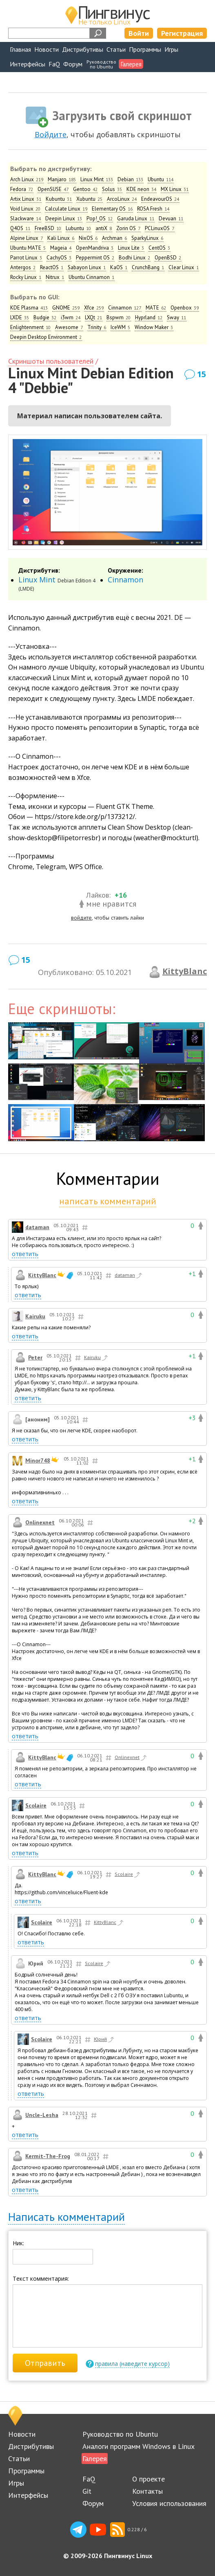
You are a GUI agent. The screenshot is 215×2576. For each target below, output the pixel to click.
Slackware (25, 218)
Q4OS (20, 228)
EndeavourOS (160, 198)
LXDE (19, 317)
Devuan (171, 218)
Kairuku (35, 1316)
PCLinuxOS (160, 228)
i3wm (71, 317)
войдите (81, 917)
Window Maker (154, 327)
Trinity (96, 327)
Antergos (23, 267)
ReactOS (52, 267)
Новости (46, 49)
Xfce (94, 307)
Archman (114, 238)
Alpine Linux (26, 238)
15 (201, 374)
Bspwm (118, 317)
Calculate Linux (66, 208)
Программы (145, 49)
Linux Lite (131, 247)
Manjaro (62, 179)
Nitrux (55, 277)
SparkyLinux (147, 238)
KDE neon (141, 189)
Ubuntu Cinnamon (92, 277)
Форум (72, 64)
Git (86, 2491)
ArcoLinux (122, 198)
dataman (37, 1227)
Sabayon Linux (87, 267)
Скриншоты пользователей (50, 361)
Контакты (147, 2491)
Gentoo (85, 189)
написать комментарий (107, 1201)
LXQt (93, 317)
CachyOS (59, 257)
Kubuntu (59, 198)
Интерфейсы (27, 64)
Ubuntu (161, 179)
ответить (25, 1254)
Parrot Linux (26, 257)
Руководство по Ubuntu (120, 2434)
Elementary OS (112, 208)
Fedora (21, 189)
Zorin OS (128, 228)
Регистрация (182, 33)
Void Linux (25, 208)
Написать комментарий (66, 2216)
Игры (171, 49)
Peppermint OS (95, 257)
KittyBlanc (184, 971)
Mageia (61, 247)
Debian (130, 179)
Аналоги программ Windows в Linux (138, 2446)
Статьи (116, 49)
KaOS (119, 267)
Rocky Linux (26, 277)
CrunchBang (148, 267)
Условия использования (169, 2503)
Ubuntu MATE (28, 247)
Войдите (50, 134)
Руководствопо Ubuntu (101, 64)
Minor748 (37, 1460)
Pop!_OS (99, 218)
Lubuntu (78, 228)
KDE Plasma (29, 307)
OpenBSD (168, 257)
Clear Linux (183, 267)
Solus (112, 189)
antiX (103, 228)
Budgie (45, 317)
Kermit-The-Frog (47, 2156)
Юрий (104, 2040)
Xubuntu (89, 198)
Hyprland (149, 317)
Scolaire (36, 1805)
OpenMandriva (95, 247)
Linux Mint (96, 179)
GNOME (66, 307)
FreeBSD (48, 228)
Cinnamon (125, 307)
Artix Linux (26, 198)
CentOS (160, 247)
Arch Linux (27, 179)
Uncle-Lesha (41, 2115)
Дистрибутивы (82, 49)
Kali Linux (61, 238)
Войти (139, 33)
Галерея (131, 64)
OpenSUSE (53, 189)
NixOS (88, 238)
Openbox (185, 307)
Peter (35, 1357)
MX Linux (175, 189)
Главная (20, 49)
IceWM (121, 327)
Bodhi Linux (135, 257)
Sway (176, 317)
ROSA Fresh (153, 208)
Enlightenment (30, 327)
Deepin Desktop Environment (46, 337)
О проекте (148, 2479)
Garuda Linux (136, 218)
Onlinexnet (40, 1522)
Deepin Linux (63, 218)
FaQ (54, 64)
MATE (156, 307)
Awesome (69, 327)
